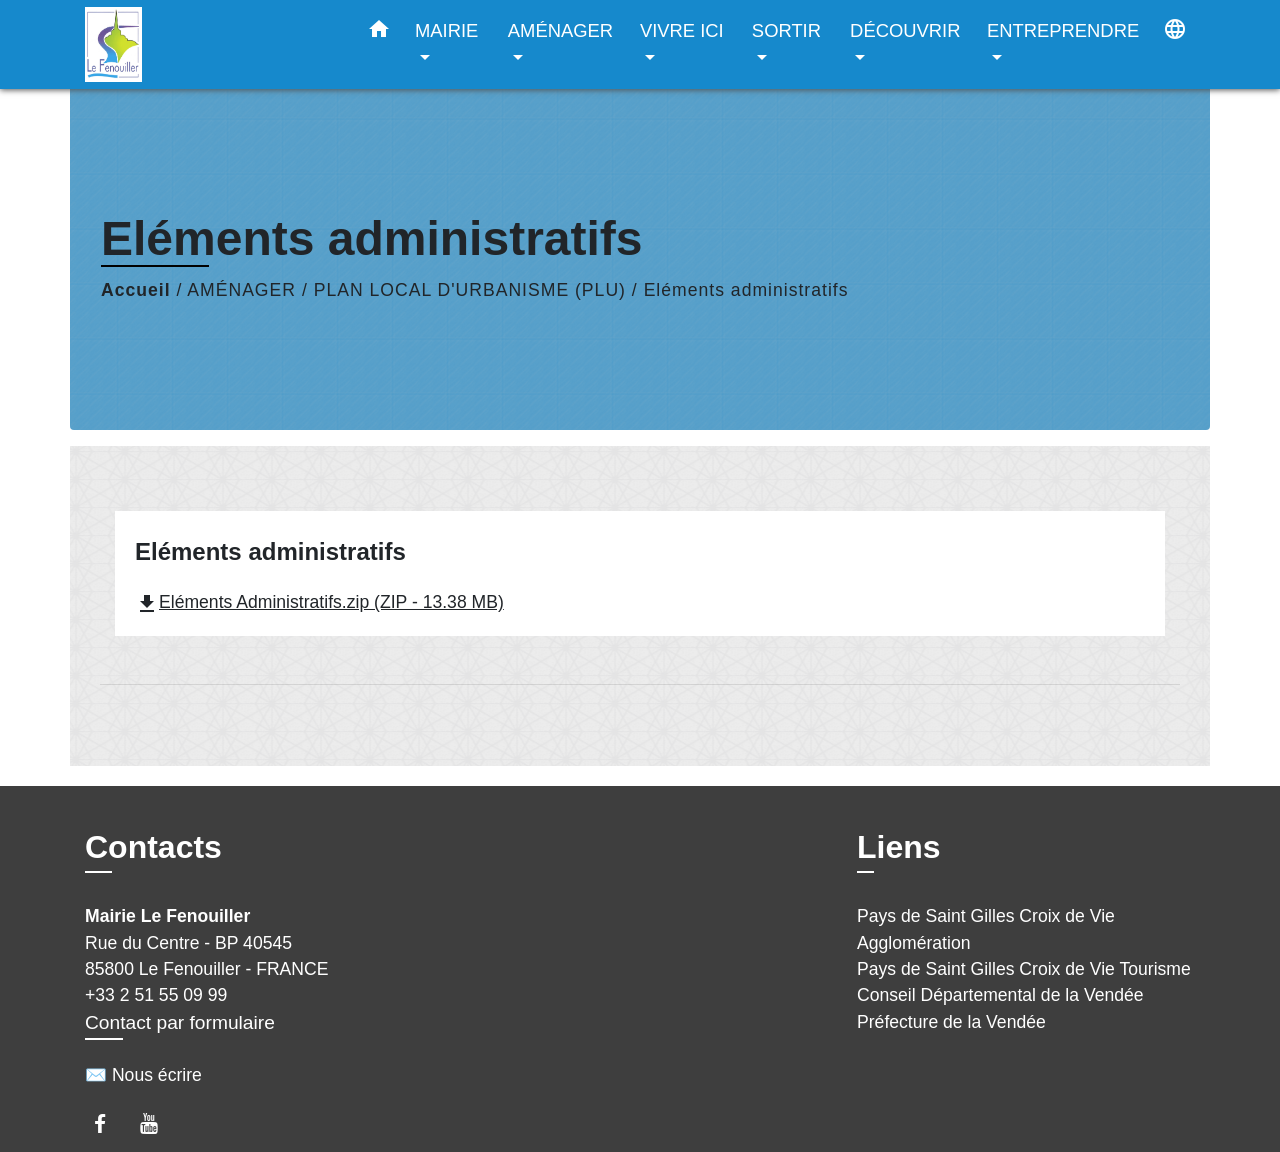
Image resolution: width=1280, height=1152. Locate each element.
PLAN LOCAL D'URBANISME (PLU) (470, 290)
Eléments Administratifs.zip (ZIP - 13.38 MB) (319, 602)
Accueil (136, 290)
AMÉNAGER (241, 290)
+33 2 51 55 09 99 (156, 995)
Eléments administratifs (746, 290)
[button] (379, 33)
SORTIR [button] (786, 30)
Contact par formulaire (180, 1022)
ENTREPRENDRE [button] (1063, 30)
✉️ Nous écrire (143, 1075)
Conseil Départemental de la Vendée (1000, 995)
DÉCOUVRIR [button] (905, 30)
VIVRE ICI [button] (682, 30)
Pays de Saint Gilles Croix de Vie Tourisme (1024, 969)
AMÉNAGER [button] (560, 30)
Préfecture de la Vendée (951, 1022)
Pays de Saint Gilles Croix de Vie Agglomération (986, 929)
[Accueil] (210, 44)
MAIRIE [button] (446, 30)
